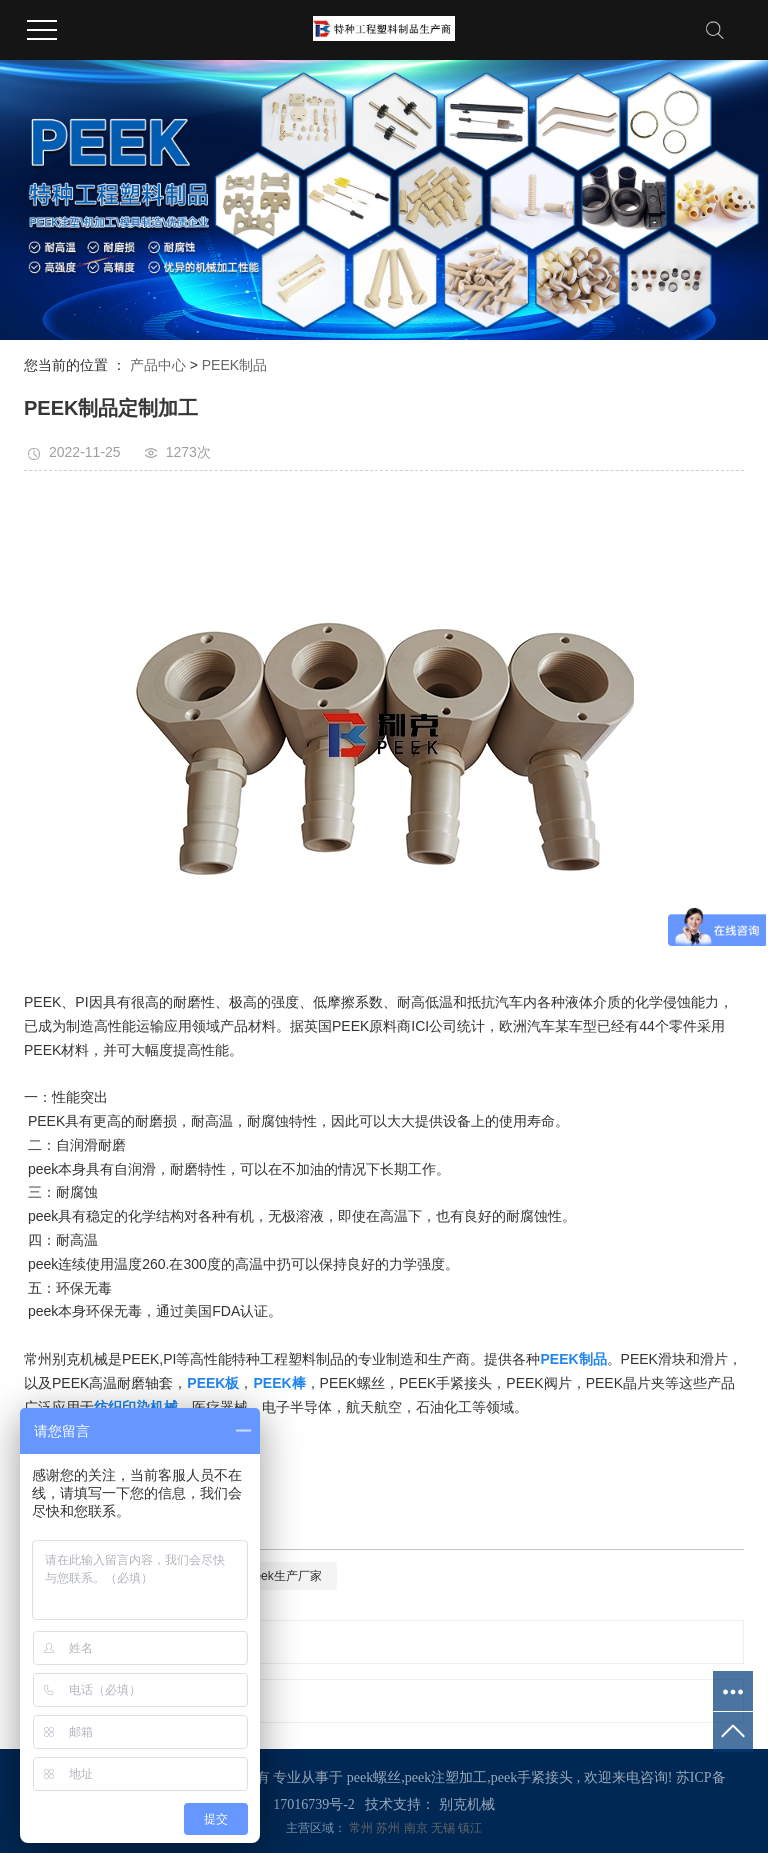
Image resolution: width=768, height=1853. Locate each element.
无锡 (444, 1828)
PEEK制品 (234, 365)
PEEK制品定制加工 (151, 1642)
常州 (362, 1828)
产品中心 (158, 365)
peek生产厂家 (285, 1576)
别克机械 (467, 1804)
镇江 (470, 1828)
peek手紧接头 (532, 1777)
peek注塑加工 (446, 1777)
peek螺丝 (374, 1777)
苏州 (389, 1828)
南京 (417, 1828)
